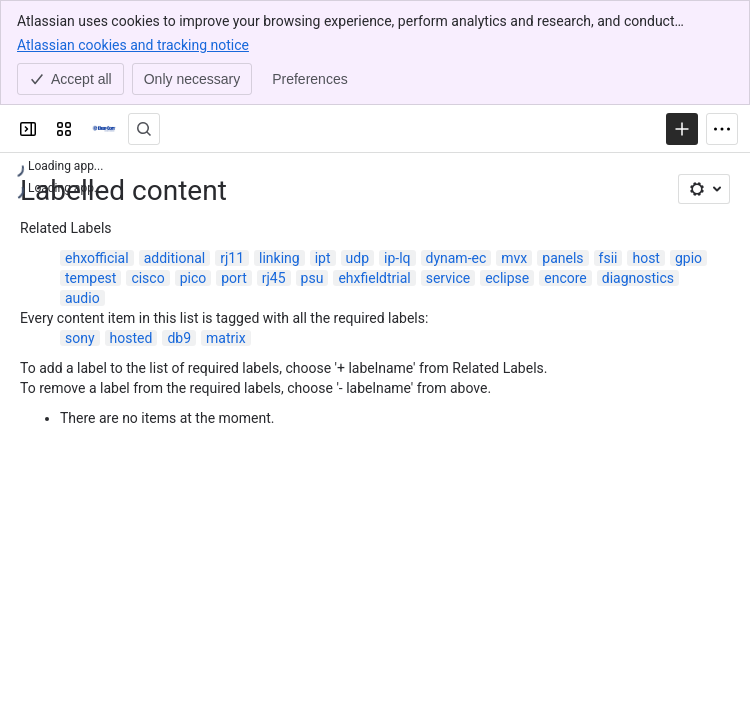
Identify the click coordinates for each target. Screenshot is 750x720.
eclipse (507, 278)
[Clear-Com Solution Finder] (104, 129)
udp (357, 258)
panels (562, 258)
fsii (608, 258)
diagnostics (638, 278)
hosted (131, 338)
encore (565, 278)
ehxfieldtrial (374, 278)
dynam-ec (456, 258)
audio (82, 298)
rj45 (274, 278)
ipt (323, 258)
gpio (688, 258)
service (448, 278)
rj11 (232, 258)
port (234, 278)
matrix (226, 338)
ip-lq (397, 258)
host (646, 258)
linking (279, 258)
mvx (514, 258)
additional (175, 258)
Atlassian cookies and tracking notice (133, 44)
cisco (147, 278)
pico (193, 278)
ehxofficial (97, 258)
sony (80, 338)
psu (312, 278)
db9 (179, 338)
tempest (90, 278)
